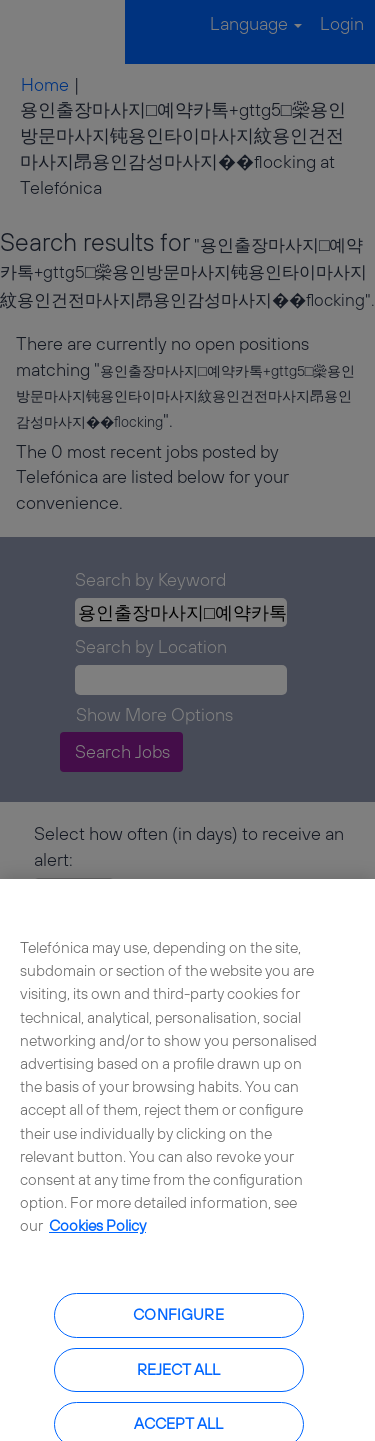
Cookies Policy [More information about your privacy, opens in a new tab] (97, 1231)
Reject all (179, 1374)
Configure (178, 1320)
